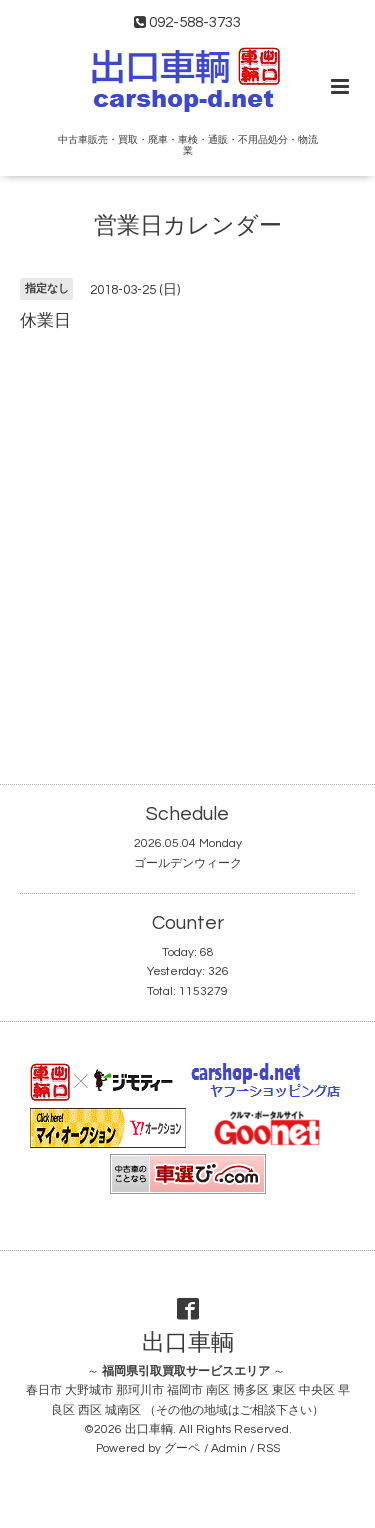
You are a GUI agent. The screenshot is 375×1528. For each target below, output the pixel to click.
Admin (229, 1448)
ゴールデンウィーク (188, 863)
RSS (268, 1448)
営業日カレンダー (188, 226)
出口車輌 (188, 1343)
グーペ (182, 1448)
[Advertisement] (187, 540)
